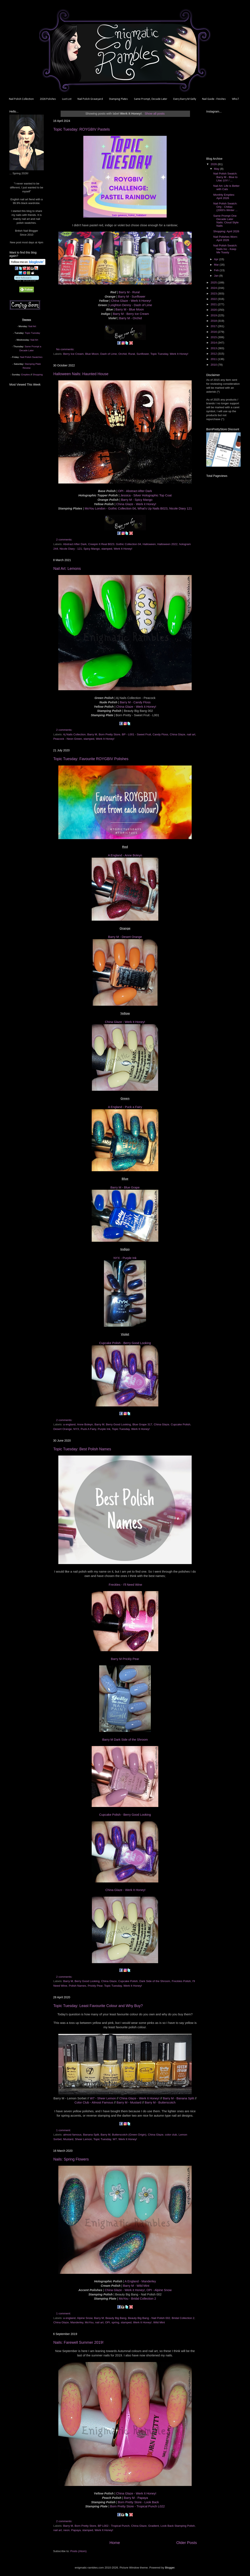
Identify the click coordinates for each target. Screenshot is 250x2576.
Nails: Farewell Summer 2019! (78, 2342)
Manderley (76, 2322)
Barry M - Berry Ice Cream (131, 313)
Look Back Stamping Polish (178, 2525)
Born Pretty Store (109, 734)
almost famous (72, 2134)
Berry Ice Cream (73, 353)
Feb (217, 270)
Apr (216, 259)
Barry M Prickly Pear (125, 1659)
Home (114, 2542)
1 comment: (64, 2130)
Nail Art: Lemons (67, 568)
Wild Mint (159, 2322)
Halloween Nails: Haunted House (80, 374)
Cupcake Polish (180, 1424)
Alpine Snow (84, 2318)
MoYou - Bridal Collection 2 (137, 2298)
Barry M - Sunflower (131, 296)
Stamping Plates (118, 99)
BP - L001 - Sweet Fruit (136, 734)
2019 (214, 315)
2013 (214, 348)
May (217, 168)
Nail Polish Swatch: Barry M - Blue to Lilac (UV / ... (225, 177)
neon (66, 2530)
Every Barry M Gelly (184, 99)
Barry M (92, 734)
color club (171, 2134)
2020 (214, 309)
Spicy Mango (92, 548)
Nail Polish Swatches (31, 357)
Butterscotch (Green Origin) (129, 2134)
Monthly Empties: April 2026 (224, 196)
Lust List (66, 99)
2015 (214, 337)
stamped (106, 548)
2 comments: (64, 539)
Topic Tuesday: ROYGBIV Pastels (81, 129)
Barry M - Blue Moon (129, 309)
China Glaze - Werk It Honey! (131, 300)
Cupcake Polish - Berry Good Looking (125, 1343)
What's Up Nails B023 (153, 508)
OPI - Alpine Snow (158, 2290)
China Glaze (177, 734)
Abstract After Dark (75, 544)
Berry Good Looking (118, 1424)
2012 (214, 353)
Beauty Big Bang (115, 2318)
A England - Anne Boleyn (125, 855)
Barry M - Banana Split (178, 2098)
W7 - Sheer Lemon (103, 2098)
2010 (214, 364)
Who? (235, 99)
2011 (214, 359)
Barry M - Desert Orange (125, 937)
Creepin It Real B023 (101, 544)
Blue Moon (92, 353)
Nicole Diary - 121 (71, 548)
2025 (214, 282)
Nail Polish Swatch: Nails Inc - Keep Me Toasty (225, 249)
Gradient (153, 2525)
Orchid (122, 353)
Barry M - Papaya (136, 2497)
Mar (217, 264)
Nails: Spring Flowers (71, 2159)
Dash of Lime (108, 353)
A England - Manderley (140, 2281)
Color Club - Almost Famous (93, 2102)
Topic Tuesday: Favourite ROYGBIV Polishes (90, 759)
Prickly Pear (95, 1985)
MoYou (89, 2322)
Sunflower (142, 353)
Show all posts (155, 113)
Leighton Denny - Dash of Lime (130, 305)
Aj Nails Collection (74, 734)
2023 (214, 293)
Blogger (170, 2567)
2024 (214, 287)
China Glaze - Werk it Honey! (136, 504)
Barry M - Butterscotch (160, 2102)
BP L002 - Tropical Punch (114, 2525)
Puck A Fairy (88, 1429)
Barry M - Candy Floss (135, 702)
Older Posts (186, 2542)
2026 (214, 164)
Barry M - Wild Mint (136, 2285)
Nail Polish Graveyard (90, 99)
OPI (107, 2322)
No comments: (65, 349)
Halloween (149, 544)
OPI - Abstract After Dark (135, 491)
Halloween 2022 (167, 544)
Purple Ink (104, 1429)
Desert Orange (62, 1429)
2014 (214, 342)
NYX (76, 1429)
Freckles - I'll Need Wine (125, 1584)
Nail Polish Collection (21, 99)
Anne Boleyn (85, 1424)
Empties (25, 374)
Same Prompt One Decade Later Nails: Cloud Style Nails (226, 221)
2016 (214, 331)
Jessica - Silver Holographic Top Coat (145, 495)
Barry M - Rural (129, 292)
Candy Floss (160, 734)
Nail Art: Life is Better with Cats (226, 187)
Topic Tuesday (159, 353)
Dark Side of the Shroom (154, 1981)
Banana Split (91, 2134)
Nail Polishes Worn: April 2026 (225, 238)
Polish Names (77, 1985)
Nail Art (32, 326)
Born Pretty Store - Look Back (138, 2502)
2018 (214, 320)
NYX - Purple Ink (125, 1258)
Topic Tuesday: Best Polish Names (82, 1449)
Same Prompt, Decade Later (150, 99)
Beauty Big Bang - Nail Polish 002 (149, 2318)
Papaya (76, 2530)
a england (69, 1424)
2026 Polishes (48, 99)
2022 (214, 299)
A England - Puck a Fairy (125, 1107)
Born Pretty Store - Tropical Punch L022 (137, 2506)
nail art (191, 734)
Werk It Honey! (179, 353)
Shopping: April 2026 (226, 231)
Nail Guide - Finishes (214, 99)
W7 (115, 2139)
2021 (214, 304)
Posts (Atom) (78, 2551)
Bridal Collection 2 (183, 2318)
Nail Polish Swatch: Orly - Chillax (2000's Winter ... (225, 207)
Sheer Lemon (83, 2139)
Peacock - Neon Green (67, 738)
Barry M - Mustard (129, 2102)
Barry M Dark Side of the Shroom (125, 1739)
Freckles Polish (181, 1981)
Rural (131, 353)
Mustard (68, 2139)
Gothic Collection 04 (128, 544)
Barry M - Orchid (130, 318)
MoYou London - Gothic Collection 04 (110, 508)
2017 (214, 326)
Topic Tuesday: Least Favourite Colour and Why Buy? (98, 2006)
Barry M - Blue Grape (125, 1187)
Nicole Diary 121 (180, 508)
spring (115, 2322)
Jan (216, 275)
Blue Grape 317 (142, 1424)
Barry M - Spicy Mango (136, 499)
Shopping (38, 374)
